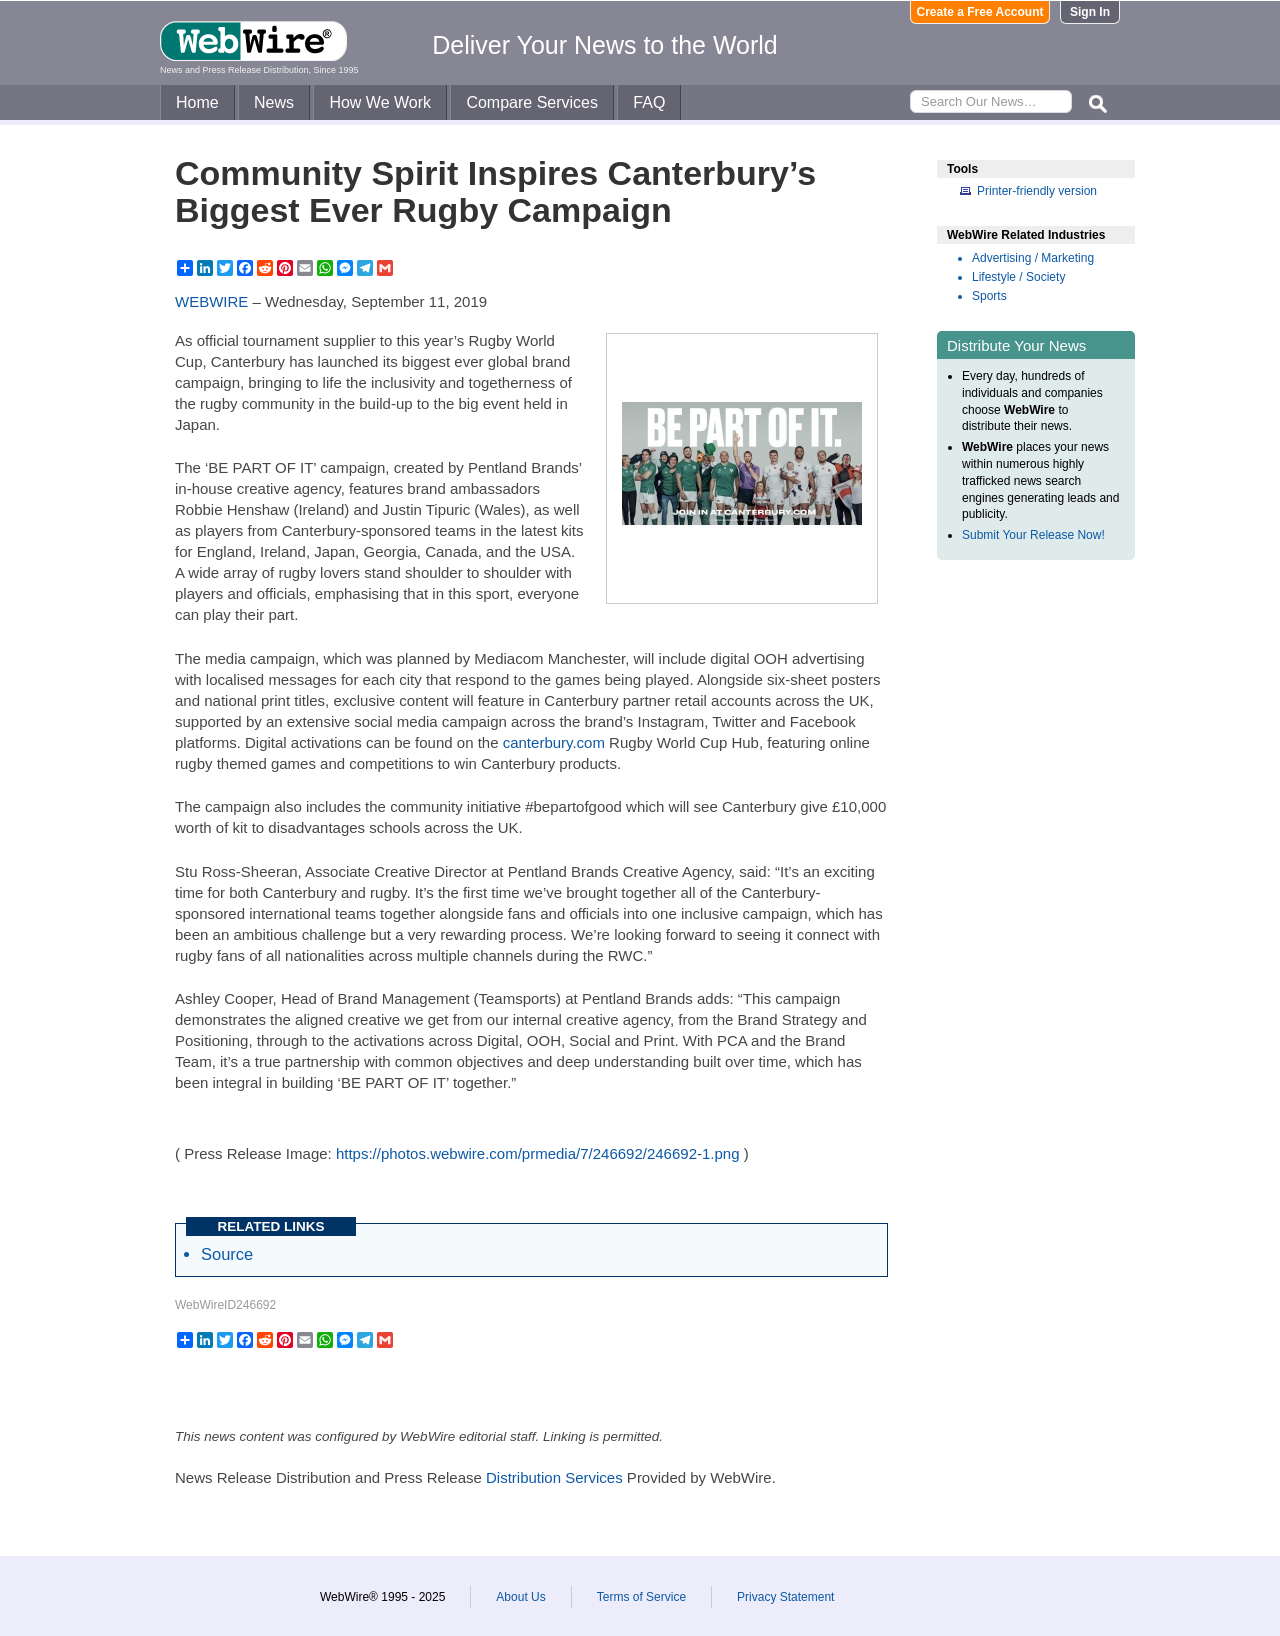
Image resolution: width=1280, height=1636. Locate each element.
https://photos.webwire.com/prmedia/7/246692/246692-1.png (538, 1153)
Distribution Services (554, 1477)
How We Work (380, 102)
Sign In (1090, 12)
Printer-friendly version (1037, 191)
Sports (989, 296)
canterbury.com (554, 742)
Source (227, 1254)
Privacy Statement (785, 1597)
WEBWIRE (211, 301)
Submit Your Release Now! (1033, 535)
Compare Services (532, 102)
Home (197, 102)
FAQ (649, 102)
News (274, 102)
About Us (520, 1597)
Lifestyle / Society (1018, 277)
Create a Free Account (980, 12)
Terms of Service (641, 1597)
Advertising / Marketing (1033, 258)
